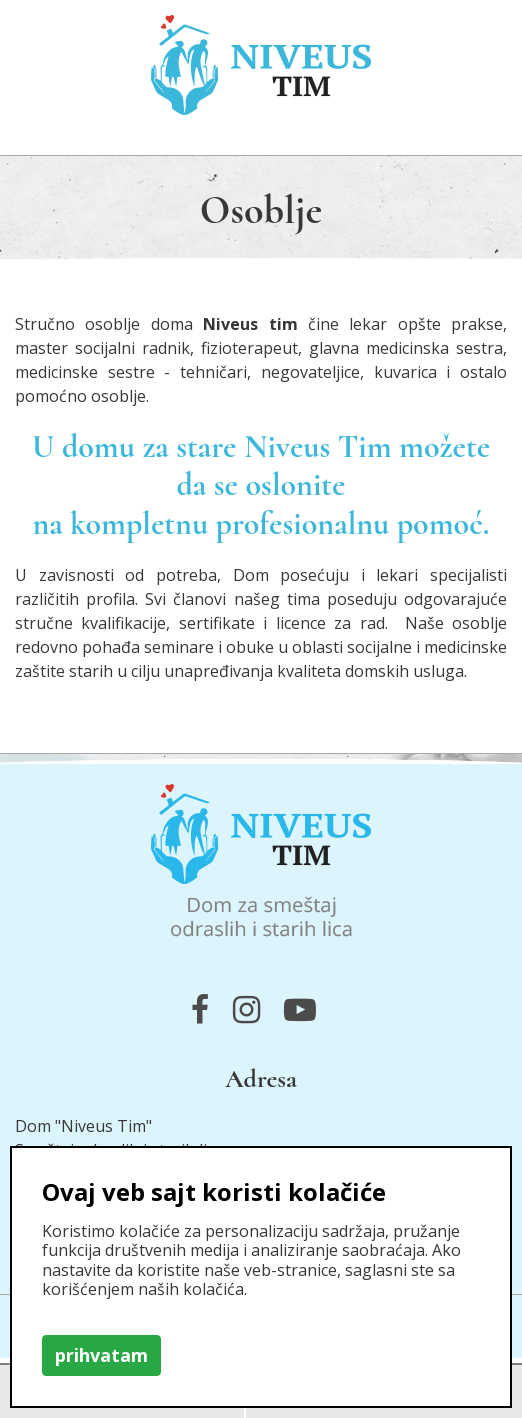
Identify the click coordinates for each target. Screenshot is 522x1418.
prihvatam (101, 1355)
